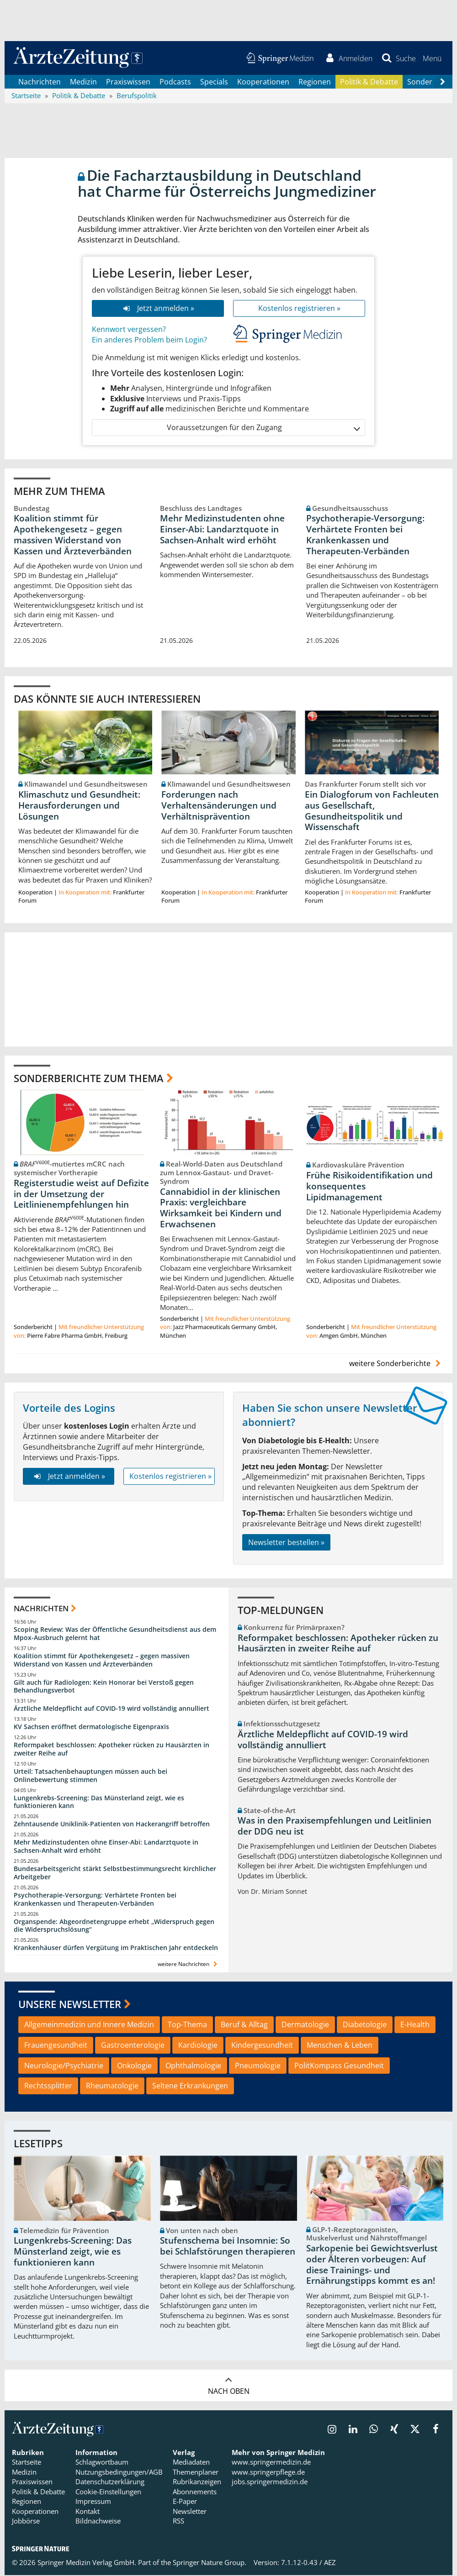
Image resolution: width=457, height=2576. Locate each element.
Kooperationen (263, 82)
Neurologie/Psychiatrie (63, 2066)
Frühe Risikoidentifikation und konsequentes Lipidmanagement (369, 1187)
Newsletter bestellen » (286, 1543)
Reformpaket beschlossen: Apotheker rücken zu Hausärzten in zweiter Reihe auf (111, 1749)
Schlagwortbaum (101, 2462)
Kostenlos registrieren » (299, 309)
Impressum (93, 2502)
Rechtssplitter (48, 2087)
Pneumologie (258, 2066)
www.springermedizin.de (271, 2462)
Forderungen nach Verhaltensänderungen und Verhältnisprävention (218, 806)
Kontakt (87, 2512)
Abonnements (195, 2492)
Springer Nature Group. (209, 2563)
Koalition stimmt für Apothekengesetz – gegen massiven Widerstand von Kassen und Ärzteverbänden (73, 535)
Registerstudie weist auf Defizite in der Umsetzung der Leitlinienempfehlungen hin (81, 1195)
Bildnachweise (98, 2521)
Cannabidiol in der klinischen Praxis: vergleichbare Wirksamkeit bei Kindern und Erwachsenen (221, 1208)
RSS (178, 2521)
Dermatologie (305, 2025)
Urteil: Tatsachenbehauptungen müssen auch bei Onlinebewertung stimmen (90, 1776)
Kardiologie (198, 2046)
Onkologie (134, 2066)
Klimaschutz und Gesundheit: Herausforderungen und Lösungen (79, 806)
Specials (214, 82)
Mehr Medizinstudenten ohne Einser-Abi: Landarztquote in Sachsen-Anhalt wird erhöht (222, 530)
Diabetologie (365, 2025)
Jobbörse (26, 2521)
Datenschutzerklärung (109, 2482)
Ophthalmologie (193, 2066)
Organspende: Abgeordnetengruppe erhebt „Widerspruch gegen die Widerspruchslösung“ (114, 1926)
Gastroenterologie (133, 2046)
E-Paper (185, 2502)
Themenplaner (195, 2472)
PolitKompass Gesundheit (339, 2066)
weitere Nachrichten (188, 1965)
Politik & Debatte (369, 82)
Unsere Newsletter (69, 2005)
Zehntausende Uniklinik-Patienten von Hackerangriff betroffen (112, 1824)
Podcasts (175, 82)
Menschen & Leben (339, 2046)
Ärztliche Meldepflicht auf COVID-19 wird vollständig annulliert (111, 1709)
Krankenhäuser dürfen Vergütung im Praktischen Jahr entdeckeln (116, 1948)
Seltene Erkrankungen (190, 2087)
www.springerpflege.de (268, 2472)
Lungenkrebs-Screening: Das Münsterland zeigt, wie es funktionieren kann (99, 1802)
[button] (431, 58)
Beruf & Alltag (244, 2025)
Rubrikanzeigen (197, 2482)
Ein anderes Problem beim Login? (149, 341)
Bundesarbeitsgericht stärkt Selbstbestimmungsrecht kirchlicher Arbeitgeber (115, 1873)
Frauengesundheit (55, 2046)
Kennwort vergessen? (129, 330)
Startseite (26, 2462)
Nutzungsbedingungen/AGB (119, 2472)
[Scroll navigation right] (442, 83)
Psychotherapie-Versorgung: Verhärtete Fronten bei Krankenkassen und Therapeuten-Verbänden (365, 535)
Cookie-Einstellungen (108, 2492)
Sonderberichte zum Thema (89, 1078)
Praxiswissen (128, 82)
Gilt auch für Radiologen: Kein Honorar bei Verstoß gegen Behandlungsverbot (104, 1686)
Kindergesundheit (262, 2046)
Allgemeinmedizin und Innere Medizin (89, 2025)
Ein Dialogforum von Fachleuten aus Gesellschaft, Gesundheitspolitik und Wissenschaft (372, 811)
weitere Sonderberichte (396, 1364)
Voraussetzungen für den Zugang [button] (263, 428)
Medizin (83, 82)
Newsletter (190, 2512)
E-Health (415, 2025)
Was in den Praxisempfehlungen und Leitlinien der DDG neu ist (334, 1826)
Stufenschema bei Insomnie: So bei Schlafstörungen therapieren (227, 2247)
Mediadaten (191, 2462)
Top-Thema (187, 2025)
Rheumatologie (112, 2087)
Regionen (314, 82)
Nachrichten (39, 82)
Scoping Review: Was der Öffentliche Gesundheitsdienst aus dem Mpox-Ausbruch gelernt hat (115, 1634)
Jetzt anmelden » (158, 309)
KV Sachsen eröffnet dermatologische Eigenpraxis (91, 1727)
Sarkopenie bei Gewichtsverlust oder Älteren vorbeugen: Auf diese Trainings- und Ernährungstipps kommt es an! (372, 2265)
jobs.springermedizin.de (270, 2482)
